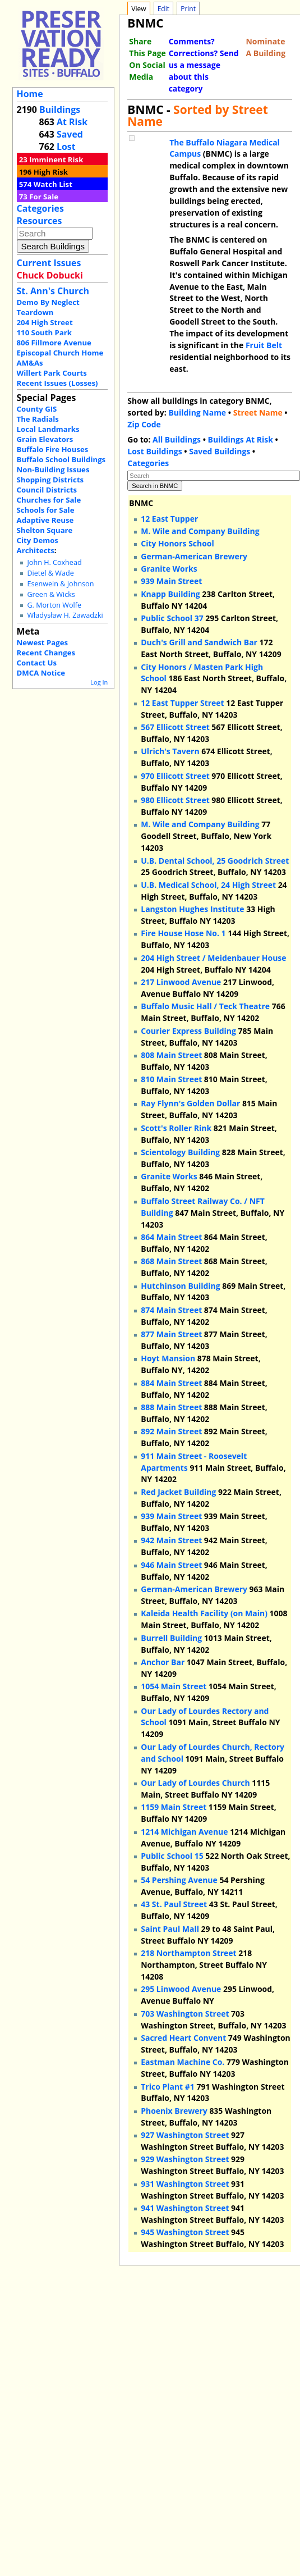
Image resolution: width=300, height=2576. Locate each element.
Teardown (35, 312)
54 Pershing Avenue (179, 1880)
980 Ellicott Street (175, 800)
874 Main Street (171, 1310)
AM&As (30, 363)
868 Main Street (171, 1261)
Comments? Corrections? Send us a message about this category (204, 65)
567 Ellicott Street (175, 727)
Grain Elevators (45, 439)
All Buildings (177, 439)
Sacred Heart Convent (183, 2037)
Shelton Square (45, 530)
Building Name (197, 412)
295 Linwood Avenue (181, 1989)
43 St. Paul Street (174, 1904)
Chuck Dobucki (50, 275)
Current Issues (49, 263)
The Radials (38, 419)
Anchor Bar (162, 1662)
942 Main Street (171, 1540)
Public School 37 (172, 618)
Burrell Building (171, 1638)
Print (188, 8)
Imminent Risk (56, 159)
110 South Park (44, 332)
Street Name (258, 412)
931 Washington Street (185, 2183)
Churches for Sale (49, 500)
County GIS (37, 409)
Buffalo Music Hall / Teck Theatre (205, 1006)
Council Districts (47, 490)
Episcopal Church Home (60, 353)
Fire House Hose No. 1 (183, 933)
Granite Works (169, 568)
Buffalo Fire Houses (53, 449)
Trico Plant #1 (168, 2086)
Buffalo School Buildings (61, 459)
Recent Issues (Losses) (57, 383)
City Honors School (177, 543)
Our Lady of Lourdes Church (195, 1782)
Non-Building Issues (53, 469)
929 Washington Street (185, 2159)
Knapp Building (170, 594)
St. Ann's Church (53, 291)
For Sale (43, 197)
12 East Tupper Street (182, 702)
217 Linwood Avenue (181, 982)
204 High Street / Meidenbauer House (213, 957)
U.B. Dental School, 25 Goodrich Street (215, 860)
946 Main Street (171, 1565)
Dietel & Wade (50, 573)
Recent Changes (46, 653)
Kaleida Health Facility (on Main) (204, 1613)
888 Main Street (171, 1407)
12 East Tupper (169, 518)
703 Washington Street (185, 2013)
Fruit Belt (264, 345)
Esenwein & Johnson (60, 584)
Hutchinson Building (180, 1285)
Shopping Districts (50, 480)
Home (30, 94)
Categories (40, 208)
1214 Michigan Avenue (184, 1831)
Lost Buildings (154, 451)
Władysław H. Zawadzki (65, 615)
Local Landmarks (48, 429)
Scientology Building (180, 1152)
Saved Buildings (219, 451)
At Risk (72, 122)
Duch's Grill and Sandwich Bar (199, 642)
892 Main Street (171, 1431)
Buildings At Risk (240, 439)
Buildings (59, 109)
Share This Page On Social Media (147, 59)
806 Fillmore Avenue (54, 343)
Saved (70, 134)
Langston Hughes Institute (192, 909)
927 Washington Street (185, 2135)
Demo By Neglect (48, 302)
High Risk (51, 172)
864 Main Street (171, 1237)
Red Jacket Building (178, 1492)
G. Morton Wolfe (54, 605)
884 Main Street (171, 1383)
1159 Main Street (173, 1807)
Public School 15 (172, 1855)
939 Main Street (171, 581)
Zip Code (143, 424)
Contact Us (37, 663)
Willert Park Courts (52, 373)
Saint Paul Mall (170, 1928)
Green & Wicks (51, 594)
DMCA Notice (41, 673)
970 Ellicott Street (175, 775)
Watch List (53, 184)
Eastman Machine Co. (182, 2062)
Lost (66, 146)
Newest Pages (42, 642)
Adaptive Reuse (45, 520)
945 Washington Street (185, 2232)
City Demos (37, 540)
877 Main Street (171, 1334)
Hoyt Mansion (168, 1358)
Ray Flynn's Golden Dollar (190, 1103)
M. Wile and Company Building (200, 531)
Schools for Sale (46, 510)
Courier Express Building (188, 1030)
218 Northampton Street (188, 1953)
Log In (99, 682)
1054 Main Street (173, 1686)
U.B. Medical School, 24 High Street (208, 884)
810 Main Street (171, 1079)
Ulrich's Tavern (170, 751)
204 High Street (45, 322)
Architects (35, 550)
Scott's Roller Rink (176, 1128)
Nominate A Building (265, 47)
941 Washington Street (185, 2208)
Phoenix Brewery (174, 2110)
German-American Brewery (194, 556)
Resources (39, 221)
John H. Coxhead (54, 562)
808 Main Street (171, 1055)
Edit (163, 8)
